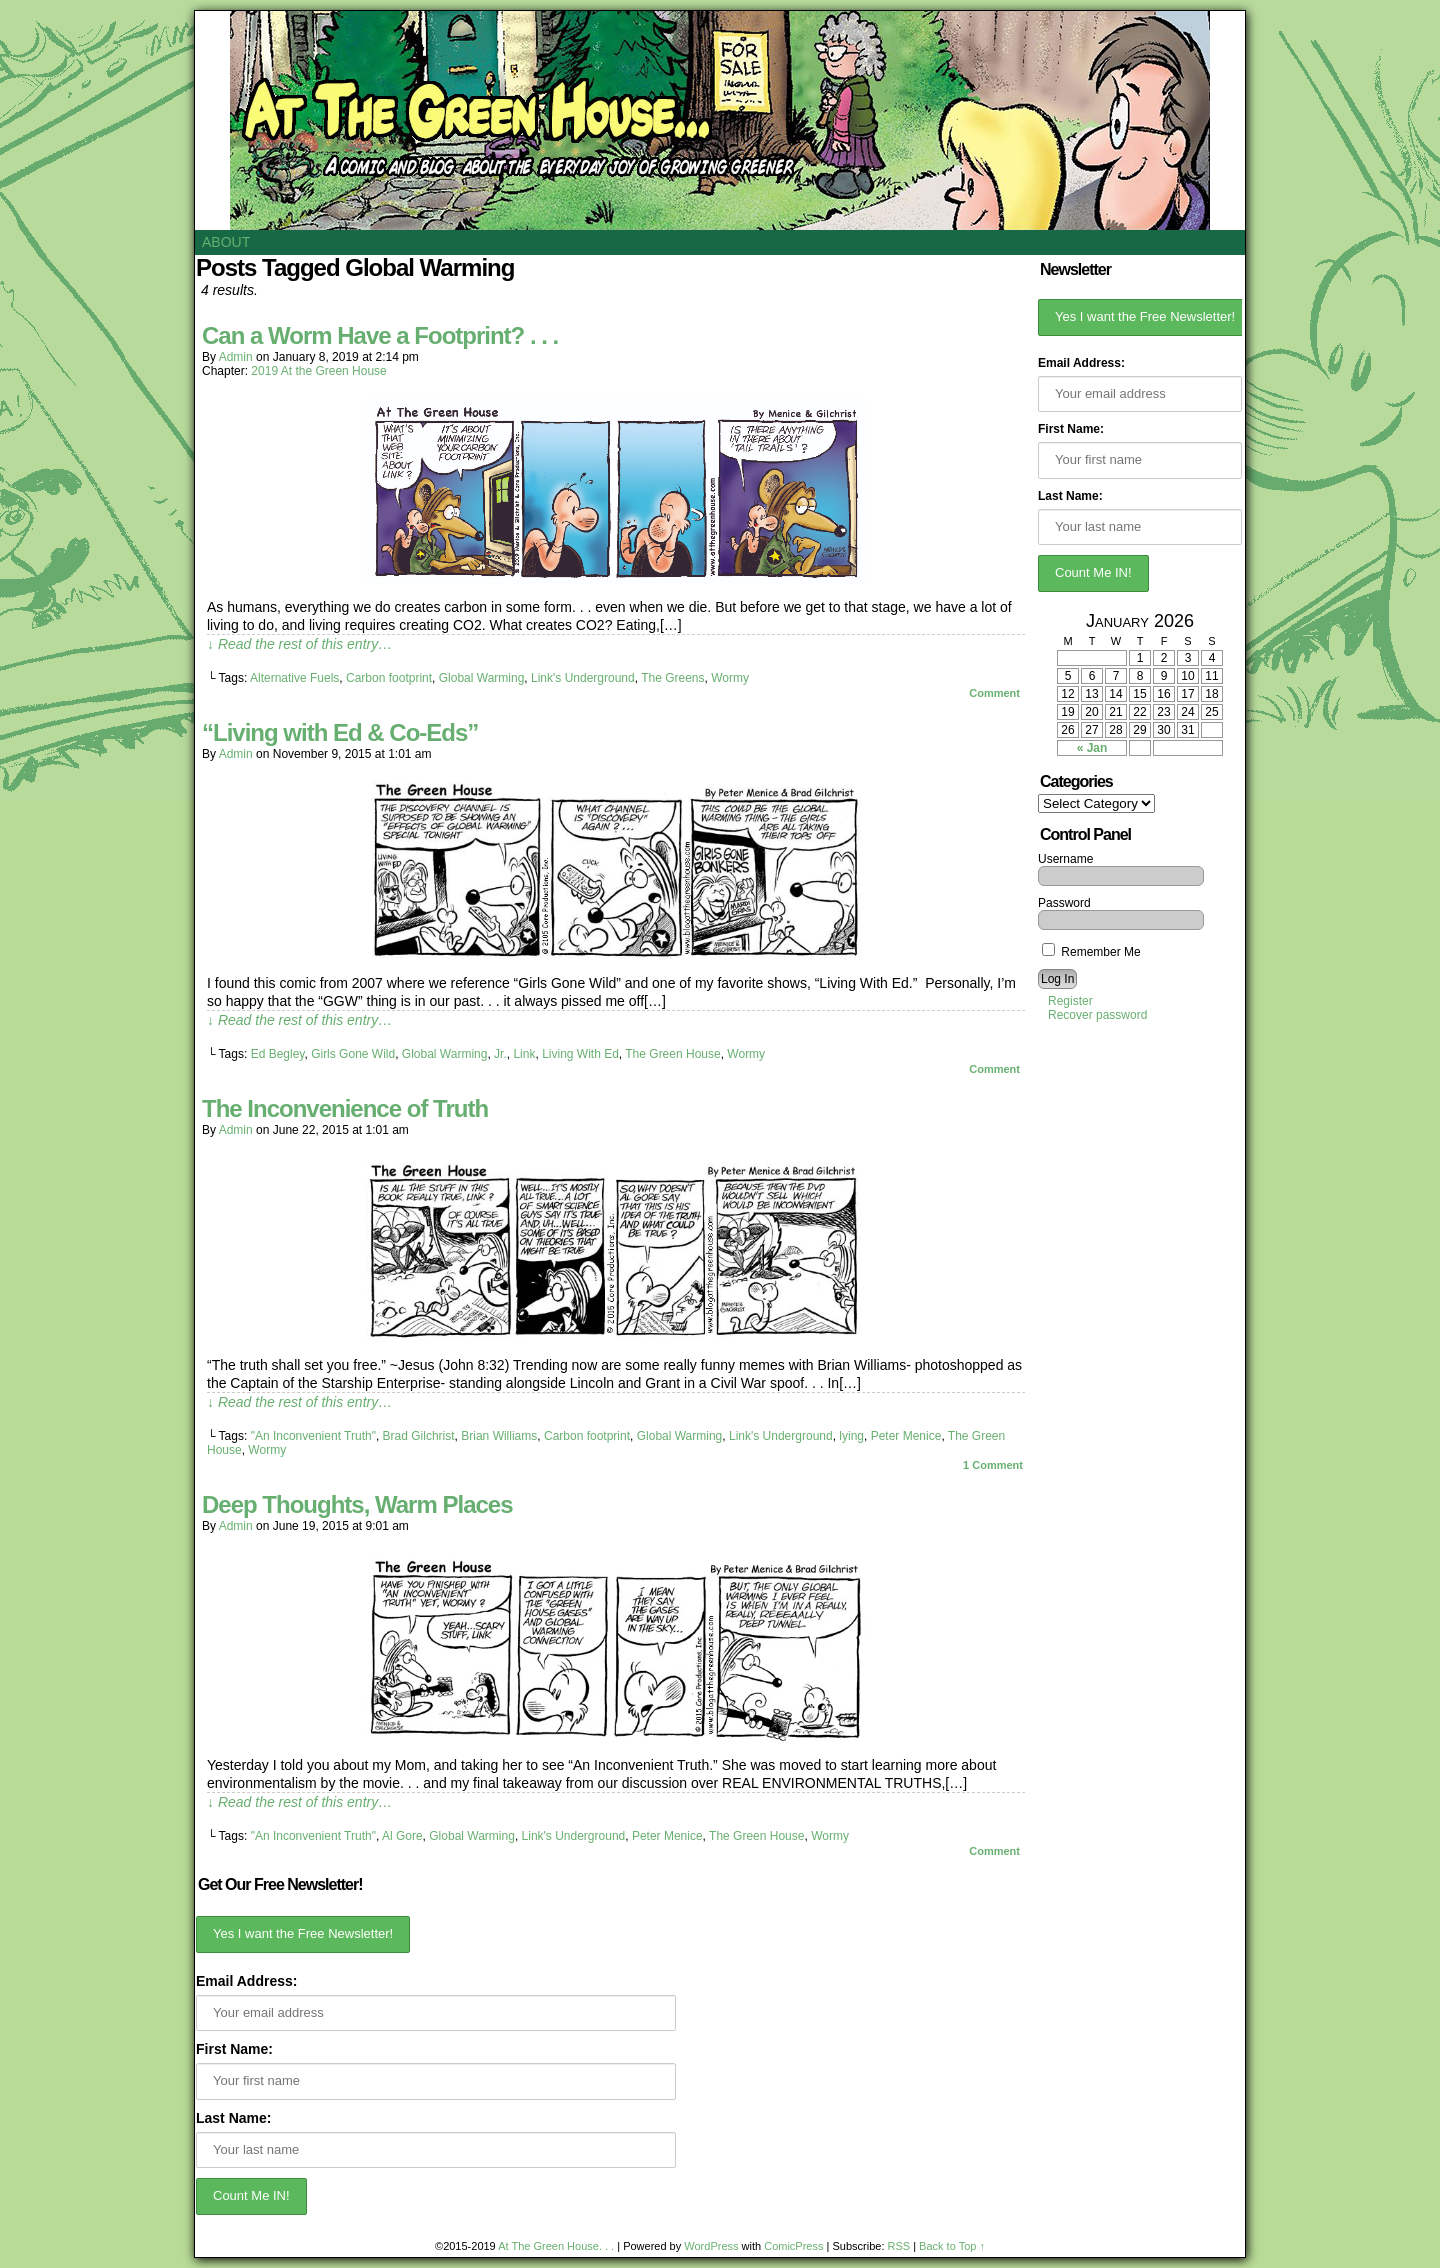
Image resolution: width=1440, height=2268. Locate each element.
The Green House (672, 1054)
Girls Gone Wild (353, 1054)
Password (1064, 903)
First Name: (234, 2049)
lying (851, 1436)
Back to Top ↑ (952, 2246)
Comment (994, 693)
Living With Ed (580, 1054)
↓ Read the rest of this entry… (299, 644)
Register (1070, 1001)
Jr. (500, 1054)
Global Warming (482, 678)
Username (1065, 859)
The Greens (672, 678)
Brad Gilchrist (419, 1436)
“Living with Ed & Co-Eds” (340, 732)
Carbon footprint (389, 678)
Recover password (1097, 1015)
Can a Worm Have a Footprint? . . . (380, 335)
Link (524, 1054)
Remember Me (1091, 952)
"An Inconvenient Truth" (313, 1436)
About (226, 242)
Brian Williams (499, 1436)
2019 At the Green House (318, 371)
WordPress (711, 2246)
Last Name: (233, 2118)
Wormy (730, 678)
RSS (899, 2246)
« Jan (1092, 748)
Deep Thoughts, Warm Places (357, 1504)
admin (236, 357)
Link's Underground (583, 678)
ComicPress (793, 2246)
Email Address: (246, 1981)
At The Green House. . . (556, 2246)
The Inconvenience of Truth (345, 1108)
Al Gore (402, 1836)
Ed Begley (278, 1054)
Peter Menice (906, 1436)
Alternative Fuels (294, 678)
